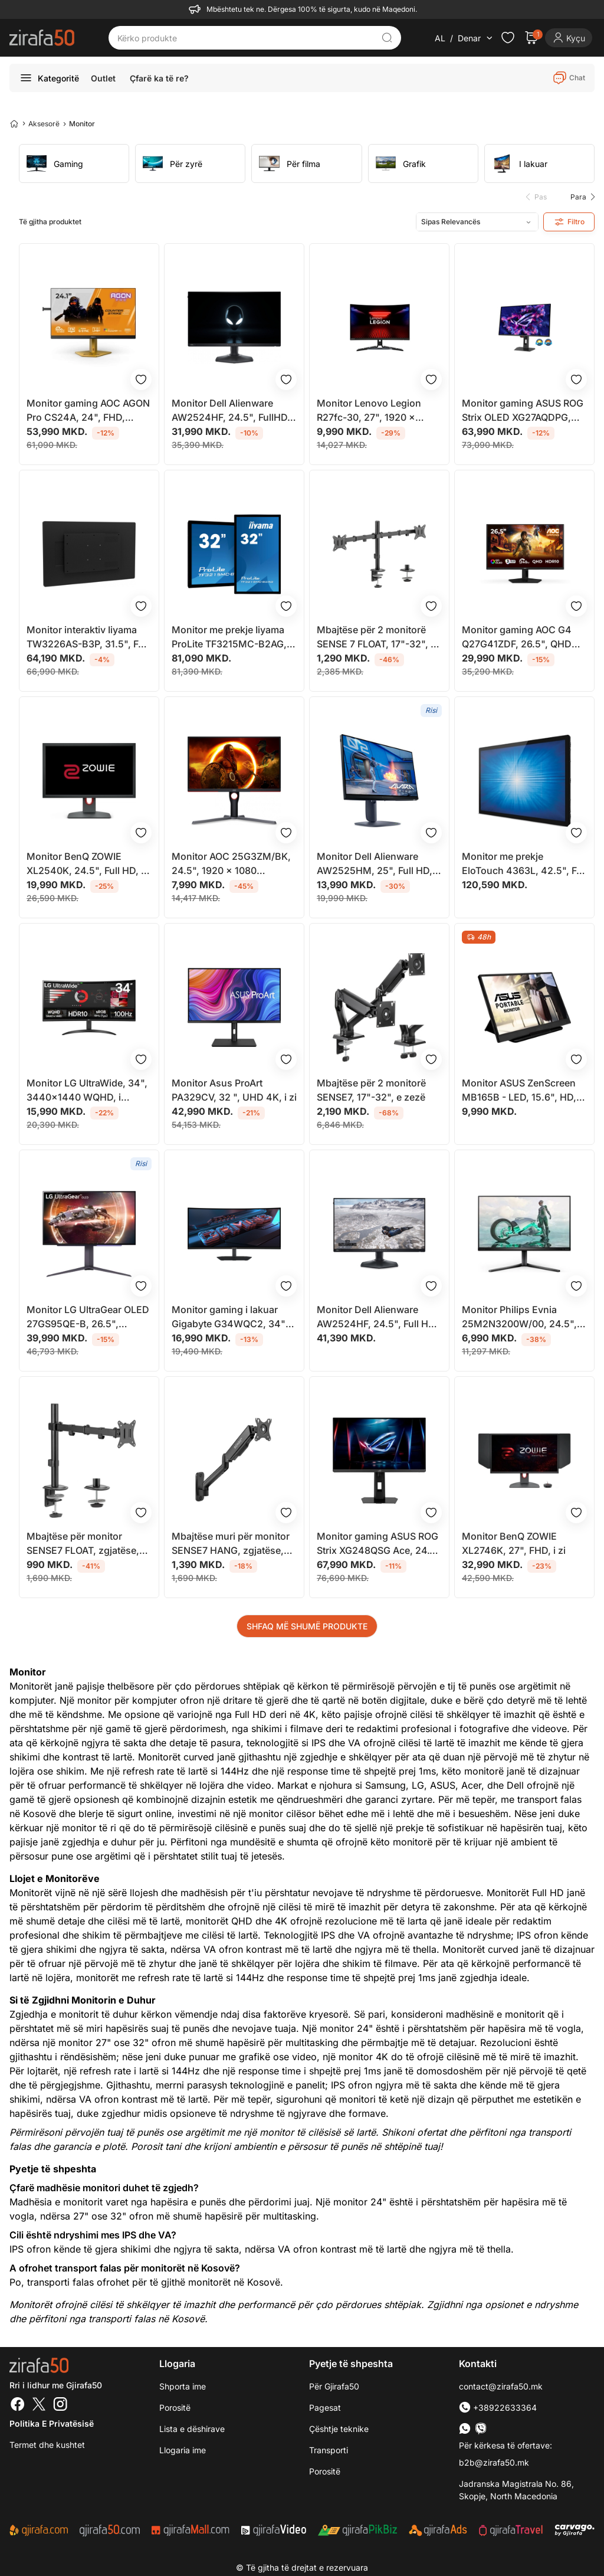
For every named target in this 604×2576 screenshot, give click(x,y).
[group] (74, 163)
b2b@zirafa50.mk (494, 2462)
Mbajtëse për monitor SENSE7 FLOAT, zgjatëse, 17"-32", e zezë (83, 1543)
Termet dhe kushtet (47, 2445)
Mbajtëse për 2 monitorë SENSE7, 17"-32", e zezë (371, 1090)
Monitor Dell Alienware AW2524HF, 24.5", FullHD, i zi (233, 410)
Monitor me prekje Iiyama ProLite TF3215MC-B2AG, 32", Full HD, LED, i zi (229, 637)
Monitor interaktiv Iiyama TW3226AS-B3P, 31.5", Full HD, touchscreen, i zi (88, 637)
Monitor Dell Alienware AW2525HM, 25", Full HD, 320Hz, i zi (374, 864)
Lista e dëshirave (192, 2429)
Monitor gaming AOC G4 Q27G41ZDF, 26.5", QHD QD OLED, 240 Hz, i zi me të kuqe (524, 637)
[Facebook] (17, 2405)
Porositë (175, 2407)
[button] (580, 197)
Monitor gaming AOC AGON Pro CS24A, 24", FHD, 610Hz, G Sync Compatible (88, 410)
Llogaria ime (182, 2450)
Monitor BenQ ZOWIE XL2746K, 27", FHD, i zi (514, 1543)
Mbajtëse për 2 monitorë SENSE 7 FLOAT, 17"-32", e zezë (376, 637)
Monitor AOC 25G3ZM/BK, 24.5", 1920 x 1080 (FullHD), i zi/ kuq (231, 864)
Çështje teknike (339, 2429)
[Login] (568, 37)
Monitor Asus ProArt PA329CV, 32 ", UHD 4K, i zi (234, 1090)
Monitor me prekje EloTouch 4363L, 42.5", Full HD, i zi (524, 864)
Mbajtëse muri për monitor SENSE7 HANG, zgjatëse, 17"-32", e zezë (231, 1543)
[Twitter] (39, 2405)
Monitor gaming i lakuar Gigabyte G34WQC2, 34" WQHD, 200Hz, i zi (228, 1317)
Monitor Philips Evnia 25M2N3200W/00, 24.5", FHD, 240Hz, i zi (519, 1317)
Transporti (328, 2450)
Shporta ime (182, 2386)
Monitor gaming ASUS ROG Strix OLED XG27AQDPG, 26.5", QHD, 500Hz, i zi (522, 410)
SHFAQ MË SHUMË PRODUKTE (307, 1626)
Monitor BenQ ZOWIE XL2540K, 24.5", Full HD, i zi (85, 864)
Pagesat (325, 2407)
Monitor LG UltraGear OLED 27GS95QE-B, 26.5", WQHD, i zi (88, 1317)
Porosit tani (156, 2146)
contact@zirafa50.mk (501, 2386)
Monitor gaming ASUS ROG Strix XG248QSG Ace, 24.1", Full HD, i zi (379, 1543)
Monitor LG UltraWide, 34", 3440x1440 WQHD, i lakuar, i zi (87, 1090)
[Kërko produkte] (246, 38)
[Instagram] (60, 2405)
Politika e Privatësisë (51, 2423)
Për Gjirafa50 (334, 2386)
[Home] (14, 123)
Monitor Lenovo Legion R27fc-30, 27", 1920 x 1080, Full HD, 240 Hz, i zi (374, 410)
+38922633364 (498, 2407)
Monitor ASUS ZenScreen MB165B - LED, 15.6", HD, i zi (521, 1090)
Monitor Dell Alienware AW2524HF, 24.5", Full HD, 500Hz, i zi (377, 1317)
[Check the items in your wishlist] (508, 38)
